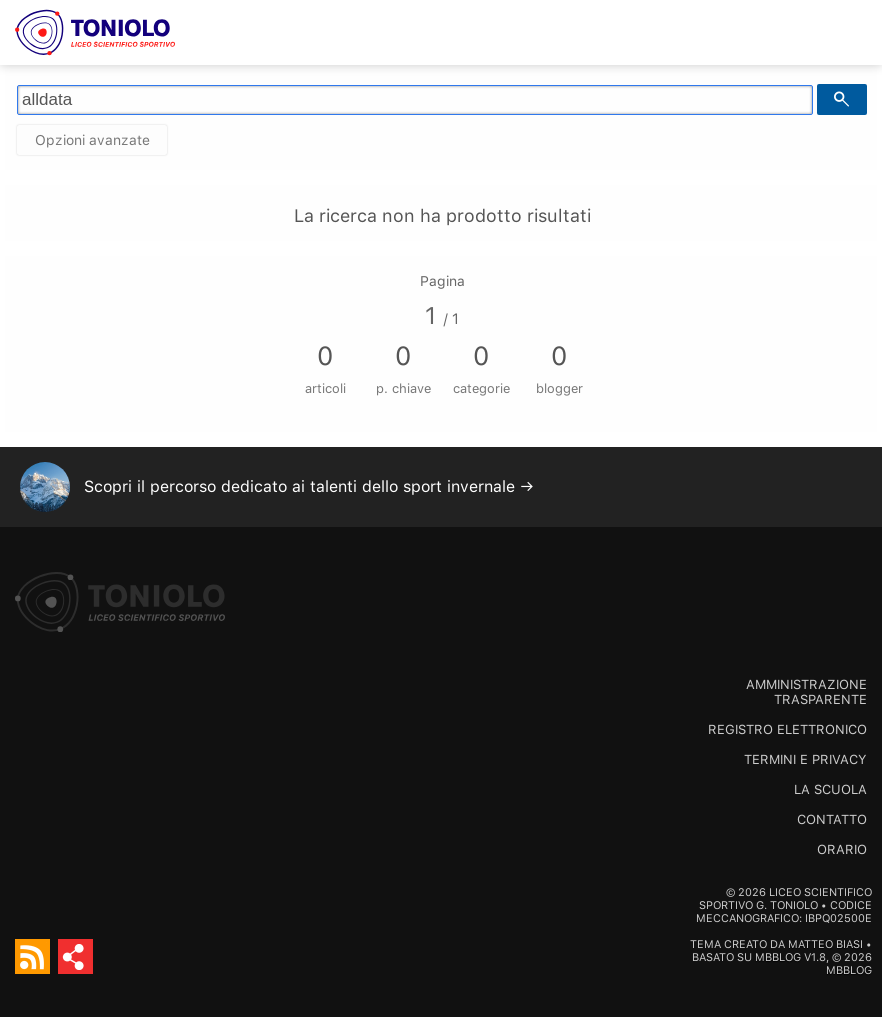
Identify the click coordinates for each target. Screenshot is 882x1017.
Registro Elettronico (787, 729)
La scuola (830, 789)
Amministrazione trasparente (806, 692)
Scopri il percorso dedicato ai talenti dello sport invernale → (309, 486)
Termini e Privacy (805, 759)
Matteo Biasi (825, 944)
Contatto (832, 819)
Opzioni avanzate (92, 140)
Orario (842, 849)
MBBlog (778, 957)
